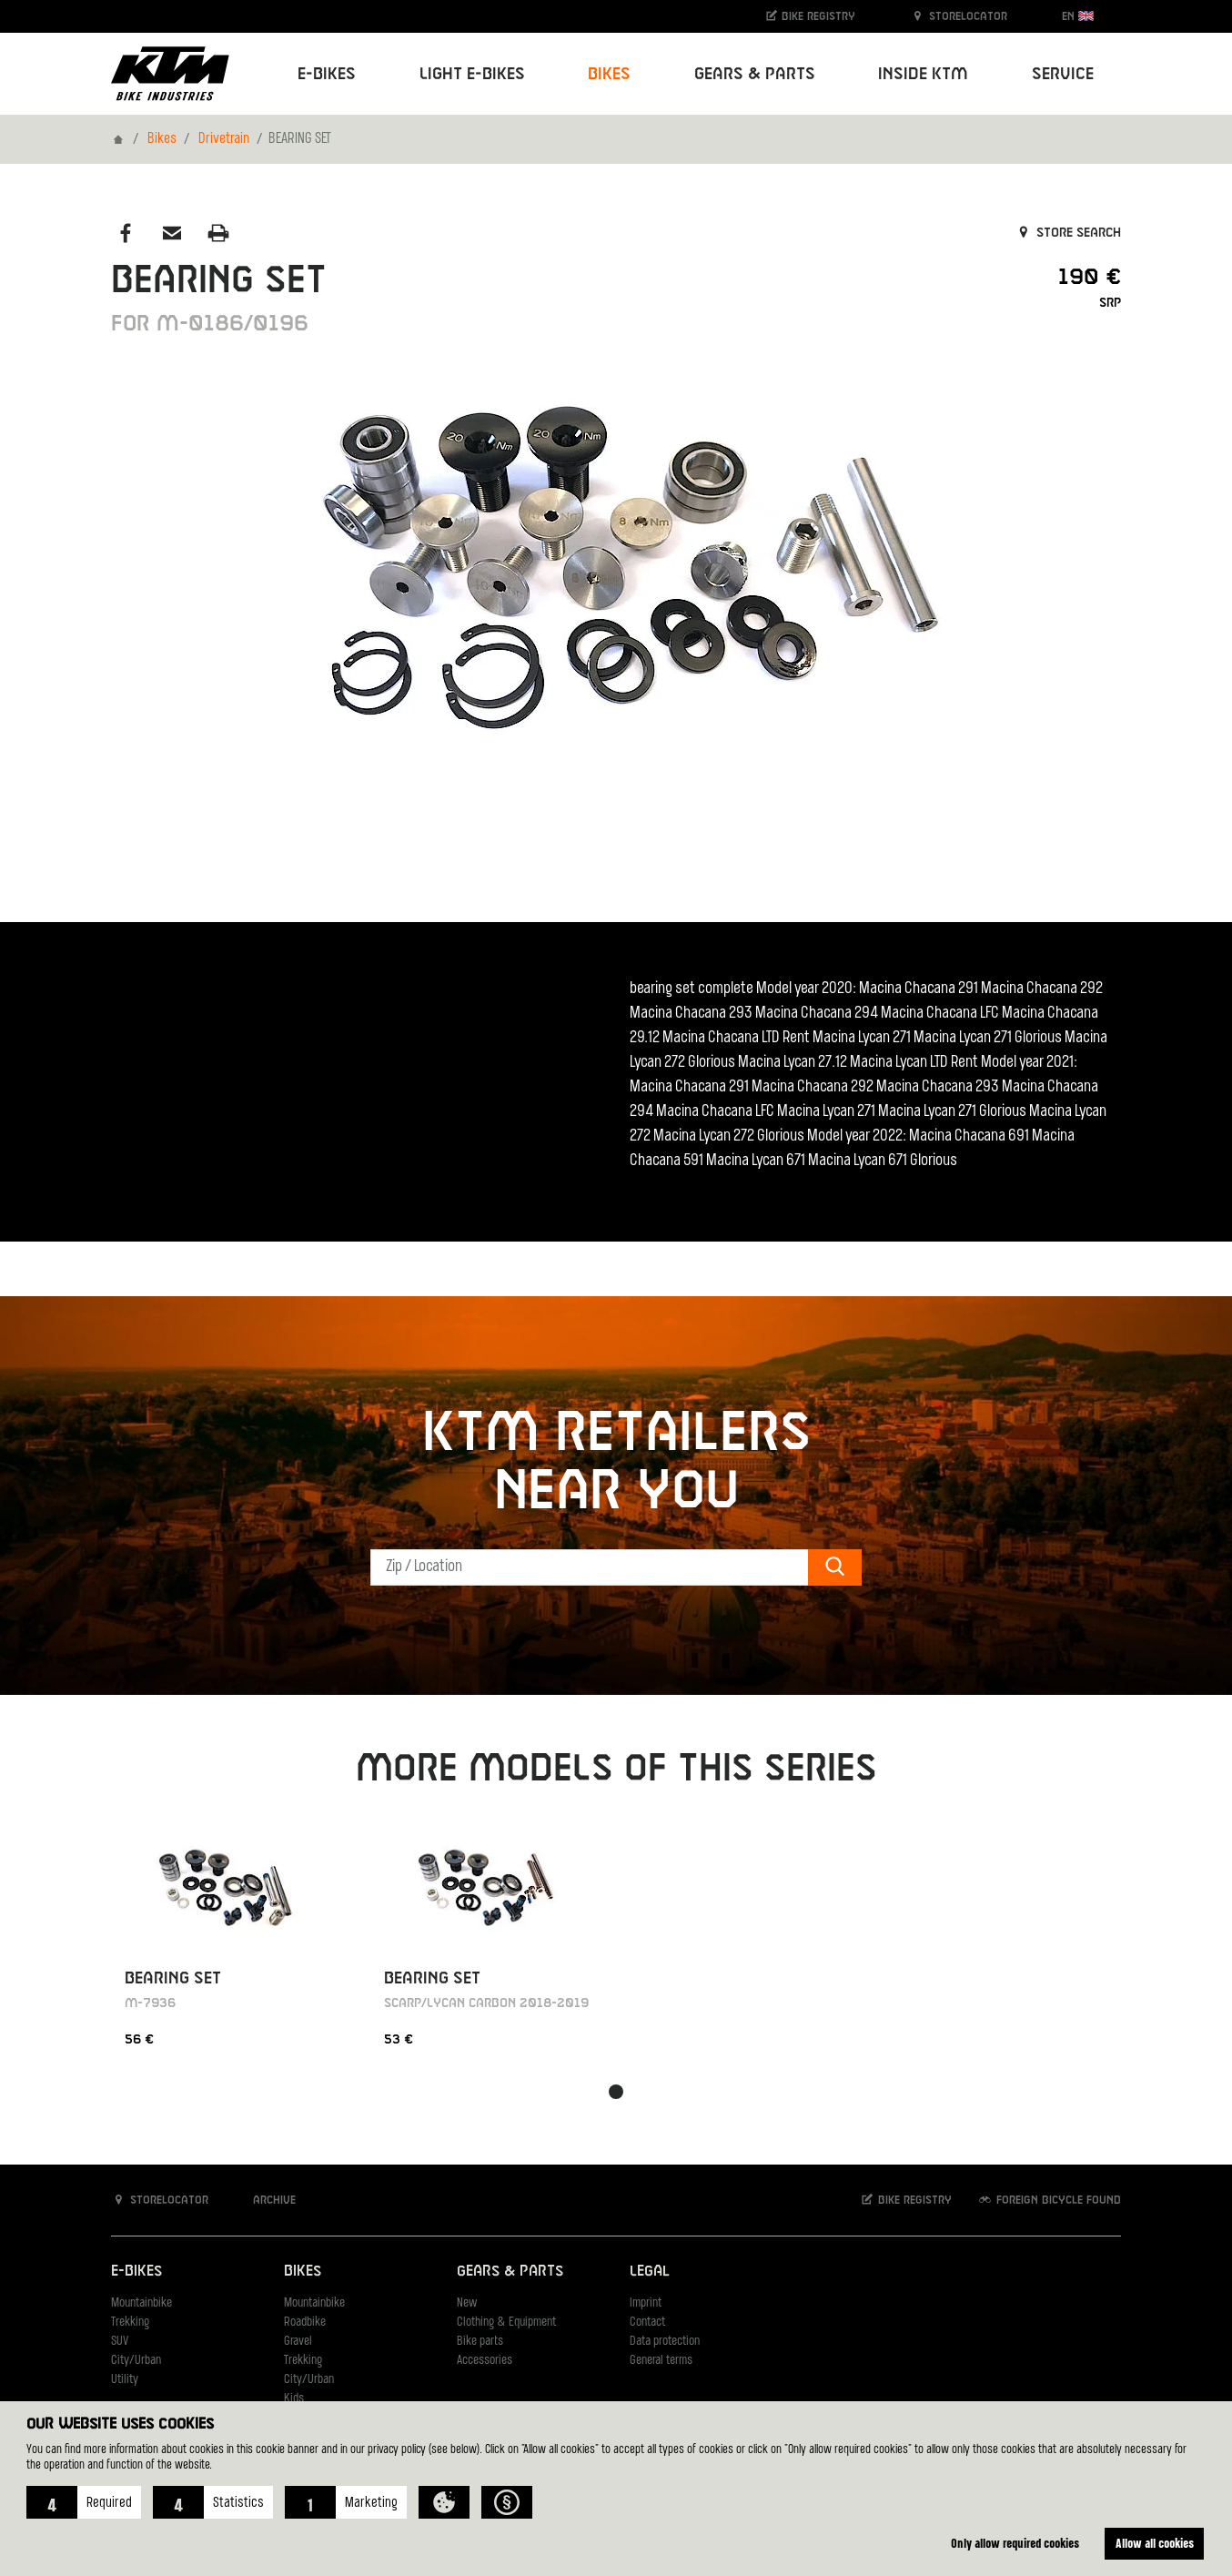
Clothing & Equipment (506, 2322)
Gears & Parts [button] (754, 74)
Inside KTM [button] (923, 74)
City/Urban (136, 2361)
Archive (265, 2199)
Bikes (162, 139)
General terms (661, 2361)
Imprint (645, 2303)
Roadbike (305, 2322)
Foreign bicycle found (1049, 2199)
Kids (294, 2399)
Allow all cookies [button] (1155, 2542)
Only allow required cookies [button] (1015, 2542)
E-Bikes (136, 2271)
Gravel (298, 2341)
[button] (83, 2502)
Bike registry (809, 16)
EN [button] (1078, 16)
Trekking (130, 2322)
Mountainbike (141, 2303)
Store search (1068, 233)
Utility (124, 2380)
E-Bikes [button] (327, 74)
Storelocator (958, 16)
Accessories (484, 2361)
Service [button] (1063, 74)
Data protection (665, 2341)
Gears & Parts (510, 2271)
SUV (119, 2341)
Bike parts (480, 2341)
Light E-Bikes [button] (472, 74)
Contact (647, 2322)
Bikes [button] (609, 74)
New (467, 2303)
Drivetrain (223, 139)
